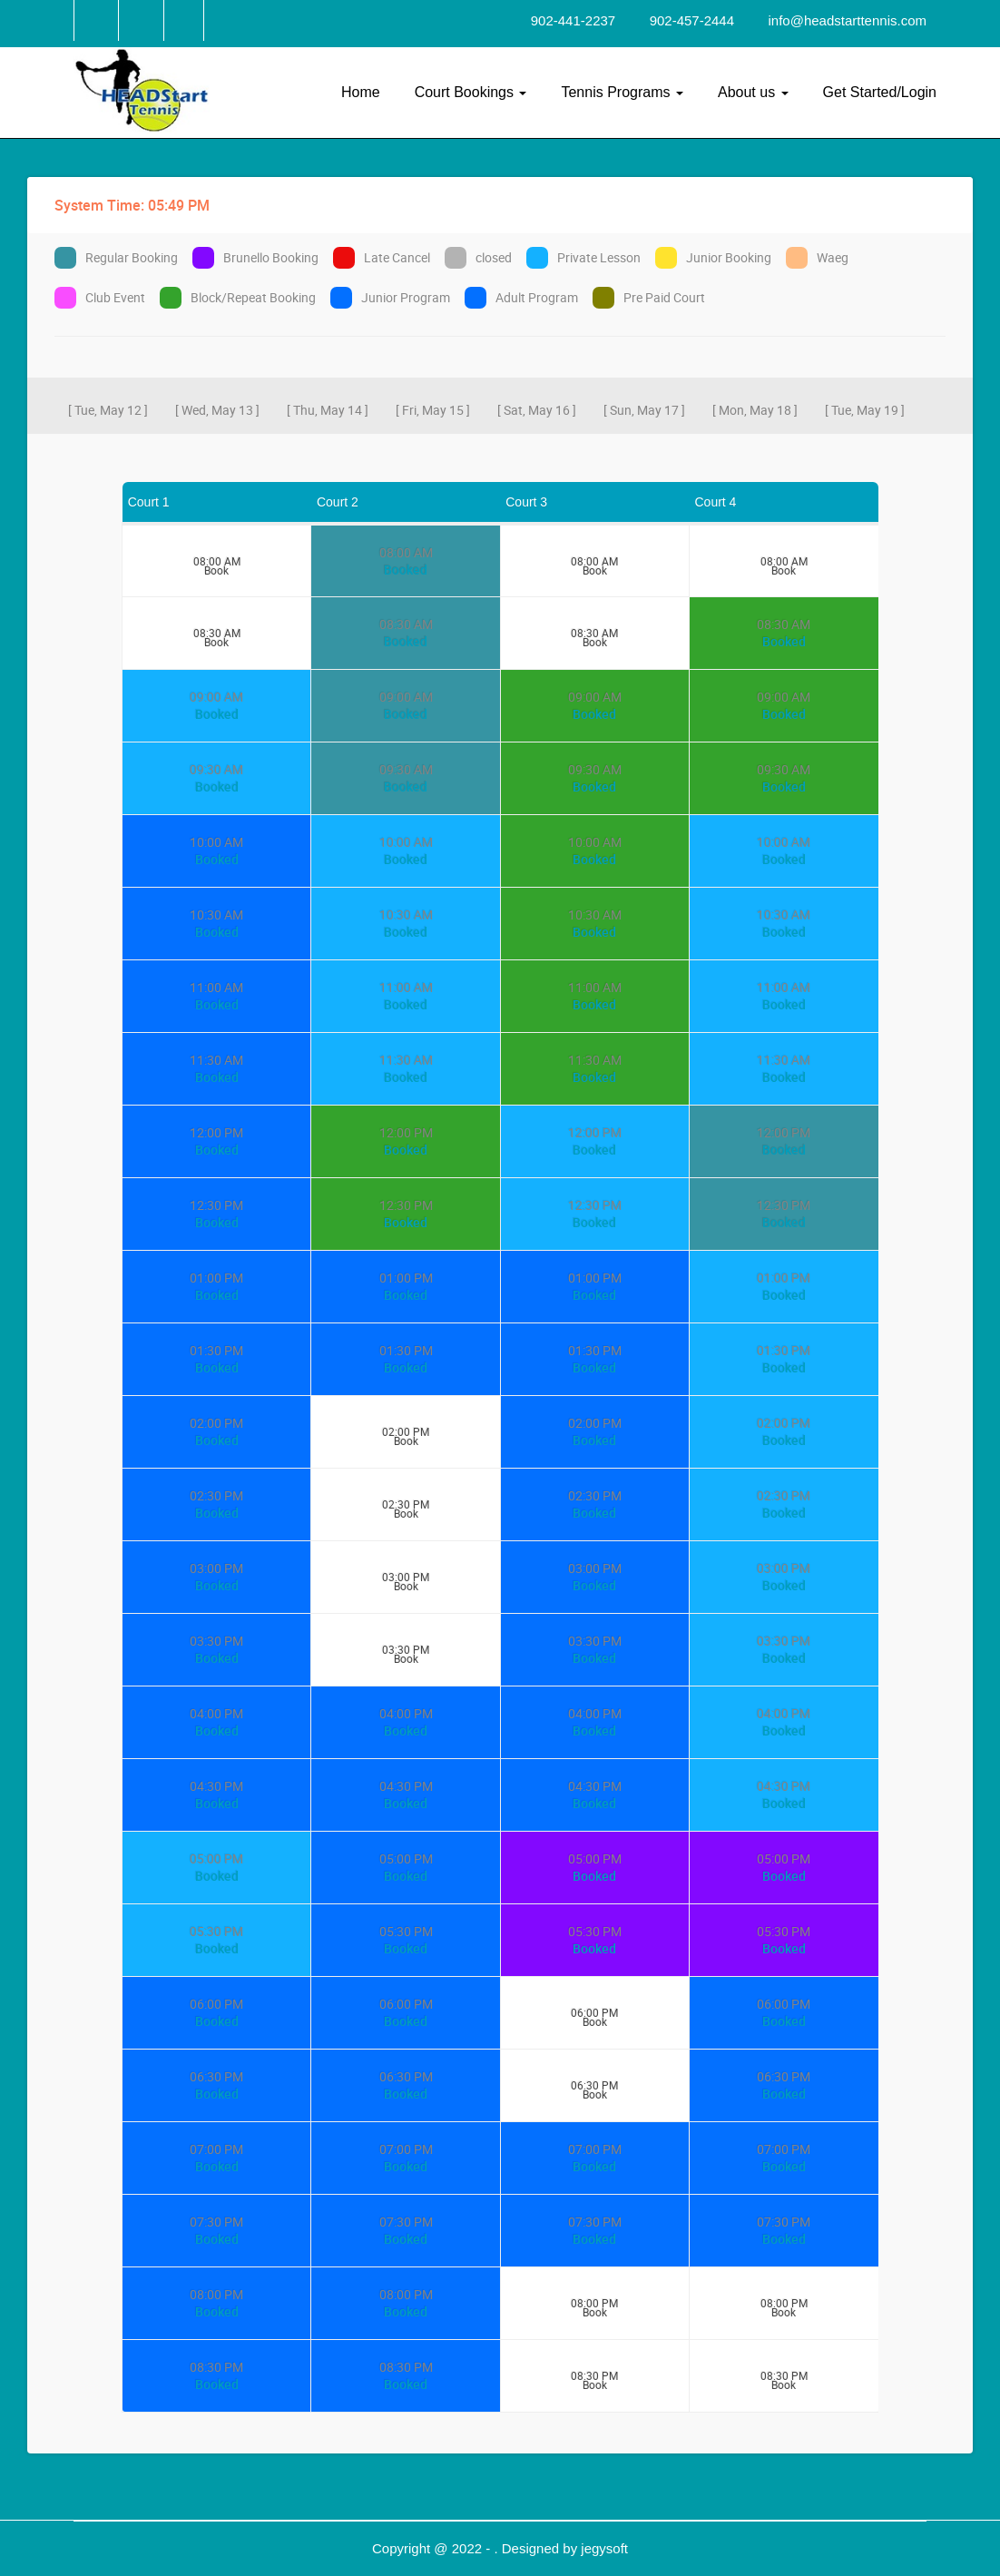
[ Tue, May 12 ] (108, 409)
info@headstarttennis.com (848, 20)
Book (216, 566)
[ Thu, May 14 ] (327, 409)
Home (360, 92)
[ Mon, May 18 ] (755, 409)
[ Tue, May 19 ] (865, 409)
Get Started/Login (879, 92)
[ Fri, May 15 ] (433, 409)
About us (753, 92)
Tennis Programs (622, 92)
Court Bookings (471, 92)
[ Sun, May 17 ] (644, 409)
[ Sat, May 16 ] (536, 409)
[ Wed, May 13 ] (217, 409)
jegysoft (604, 2548)
